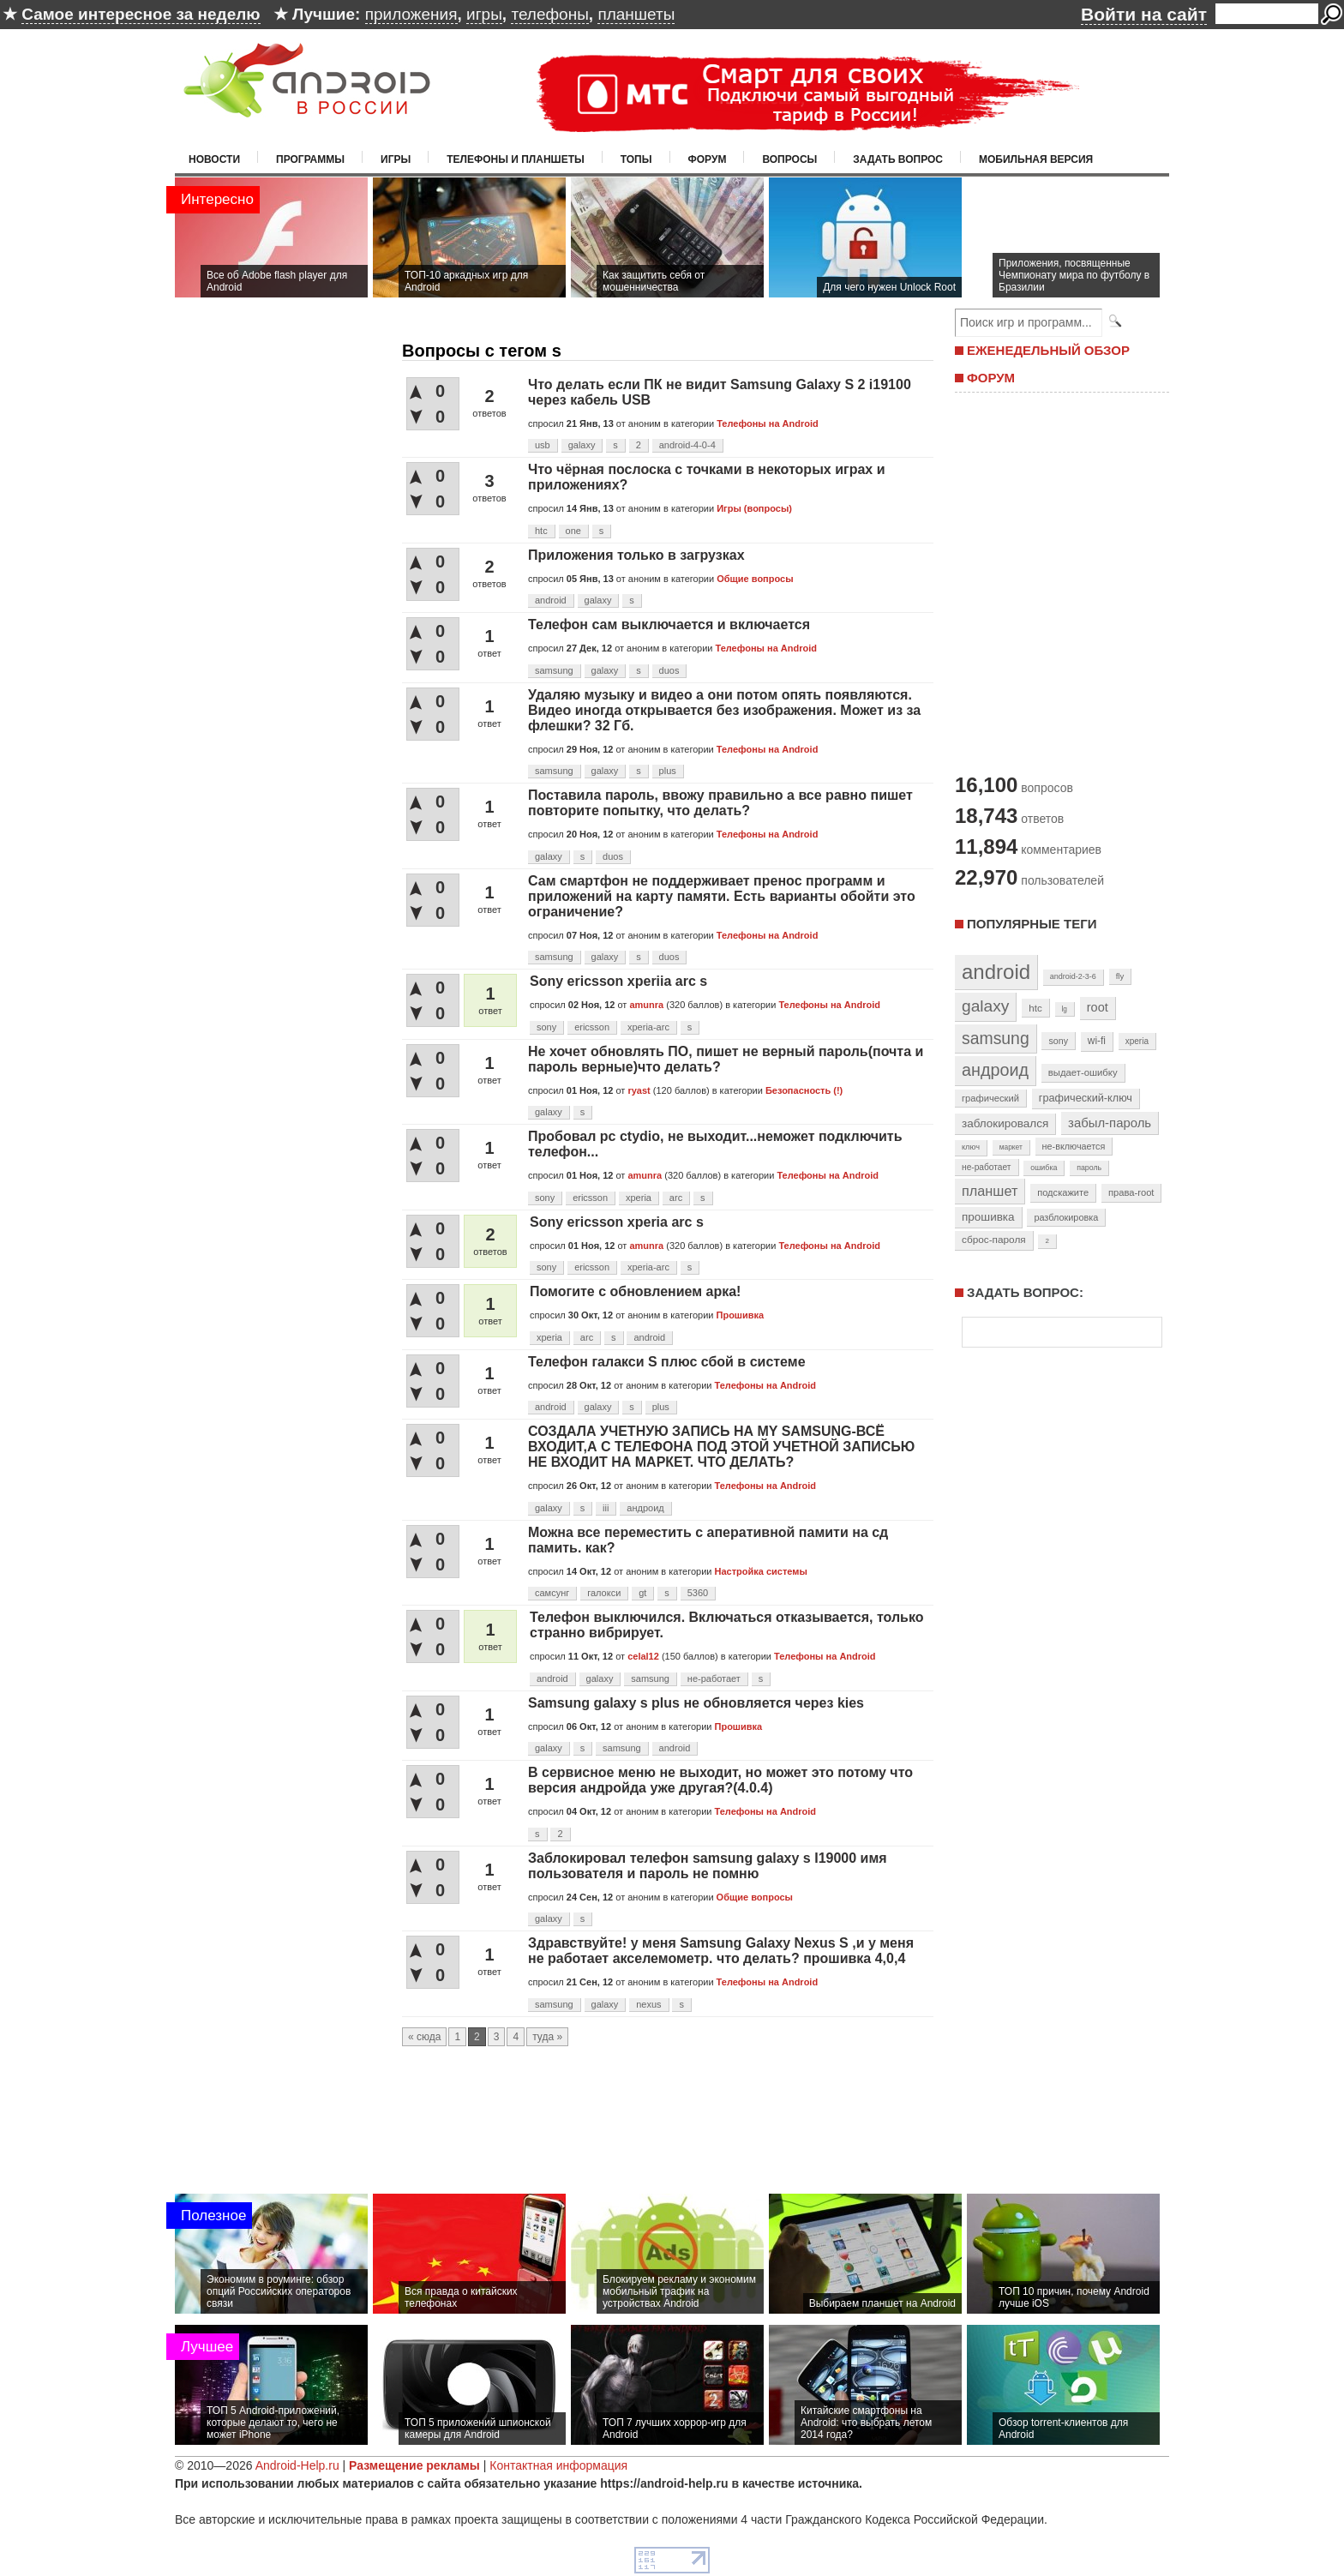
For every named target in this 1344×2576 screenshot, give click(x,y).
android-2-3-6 (1073, 976)
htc (541, 530)
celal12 (643, 1656)
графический (990, 1098)
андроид (645, 1508)
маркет (1011, 1147)
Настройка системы (761, 1571)
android (551, 600)
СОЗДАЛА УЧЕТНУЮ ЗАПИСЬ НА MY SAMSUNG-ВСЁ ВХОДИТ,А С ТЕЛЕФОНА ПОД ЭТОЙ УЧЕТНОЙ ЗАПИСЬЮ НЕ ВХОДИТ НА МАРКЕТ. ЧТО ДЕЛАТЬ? (721, 1446)
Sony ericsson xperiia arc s (618, 981)
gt (642, 1593)
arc (675, 1197)
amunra (646, 1005)
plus (667, 771)
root (1097, 1007)
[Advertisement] (1058, 581)
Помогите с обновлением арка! (635, 1291)
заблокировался (1005, 1123)
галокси (604, 1593)
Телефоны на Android (768, 423)
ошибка (1043, 1167)
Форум (707, 159)
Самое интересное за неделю (140, 14)
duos (669, 670)
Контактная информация (558, 2465)
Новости (214, 159)
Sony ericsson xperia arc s (617, 1222)
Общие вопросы (755, 578)
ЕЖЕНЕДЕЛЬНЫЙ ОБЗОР (1048, 350)
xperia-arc (648, 1027)
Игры (396, 159)
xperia (638, 1197)
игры (484, 14)
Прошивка (741, 1315)
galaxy (582, 445)
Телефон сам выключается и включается (669, 624)
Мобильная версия (1036, 159)
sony (546, 1027)
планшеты (636, 14)
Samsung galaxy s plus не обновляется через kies (696, 1703)
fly (1120, 976)
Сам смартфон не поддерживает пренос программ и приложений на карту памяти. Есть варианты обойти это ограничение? (721, 896)
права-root (1131, 1192)
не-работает (714, 1678)
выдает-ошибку (1083, 1072)
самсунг (552, 1593)
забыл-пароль (1109, 1123)
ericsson (591, 1027)
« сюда (424, 2037)
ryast (638, 1090)
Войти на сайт (1144, 14)
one (573, 530)
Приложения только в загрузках (636, 555)
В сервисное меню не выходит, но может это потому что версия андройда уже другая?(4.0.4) (720, 1780)
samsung (554, 670)
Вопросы (789, 159)
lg (1064, 1009)
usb (542, 445)
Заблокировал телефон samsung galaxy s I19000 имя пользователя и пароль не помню (707, 1866)
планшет (989, 1190)
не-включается (1074, 1146)
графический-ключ (1085, 1098)
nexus (648, 2004)
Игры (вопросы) (754, 508)
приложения (411, 14)
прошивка (988, 1216)
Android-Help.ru (297, 2465)
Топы (636, 159)
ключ (971, 1147)
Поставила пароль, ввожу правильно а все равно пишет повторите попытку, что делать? (720, 803)
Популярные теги (1031, 923)
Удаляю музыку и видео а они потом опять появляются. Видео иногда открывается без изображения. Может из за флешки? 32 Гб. (724, 710)
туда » (547, 2037)
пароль (1089, 1167)
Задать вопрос (898, 159)
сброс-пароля (994, 1240)
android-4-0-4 (687, 445)
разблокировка (1066, 1217)
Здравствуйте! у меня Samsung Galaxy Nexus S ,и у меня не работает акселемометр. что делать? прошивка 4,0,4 (721, 1951)
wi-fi (1097, 1041)
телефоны (549, 14)
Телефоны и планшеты (516, 159)
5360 (697, 1593)
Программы (310, 159)
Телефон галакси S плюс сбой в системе (667, 1361)
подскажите (1063, 1192)
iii (606, 1508)
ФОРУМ (991, 377)
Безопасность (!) (804, 1090)
